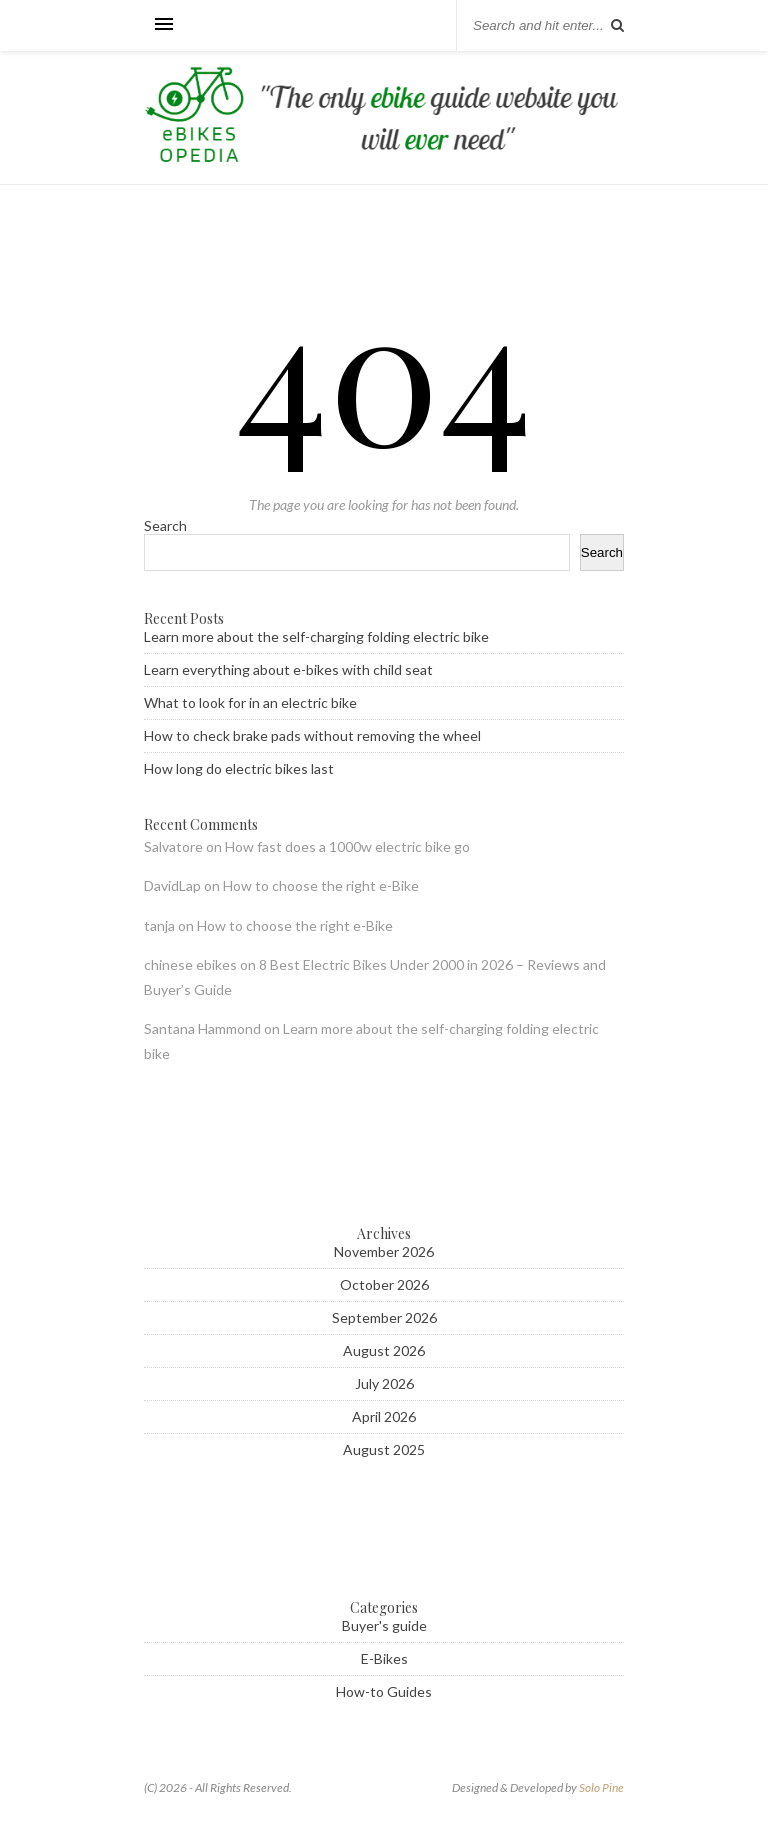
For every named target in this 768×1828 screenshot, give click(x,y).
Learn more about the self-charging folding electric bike (316, 636)
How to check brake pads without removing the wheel (312, 735)
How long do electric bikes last (239, 768)
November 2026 (384, 1251)
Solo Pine (601, 1787)
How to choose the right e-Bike (321, 885)
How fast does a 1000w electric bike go (347, 846)
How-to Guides (384, 1691)
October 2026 (384, 1284)
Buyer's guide (384, 1625)
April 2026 (384, 1416)
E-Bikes (384, 1658)
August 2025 (384, 1449)
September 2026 (384, 1317)
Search (165, 525)
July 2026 (384, 1383)
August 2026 (384, 1350)
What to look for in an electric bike (250, 702)
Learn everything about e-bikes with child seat (288, 669)
